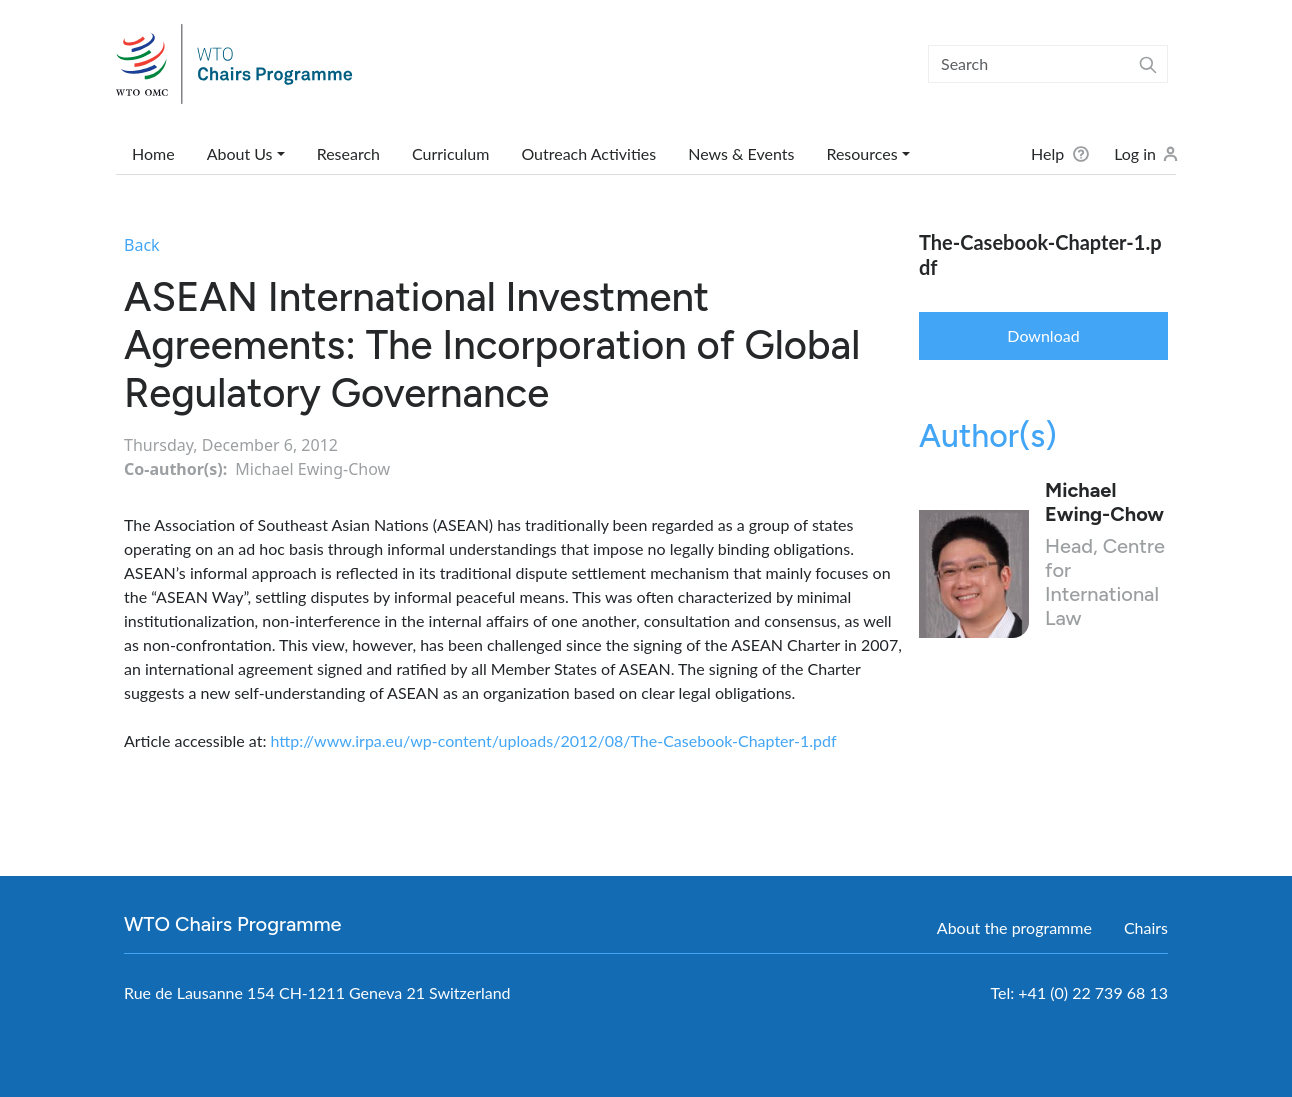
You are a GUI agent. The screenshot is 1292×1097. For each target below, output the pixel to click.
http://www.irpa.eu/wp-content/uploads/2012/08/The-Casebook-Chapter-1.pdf (554, 740)
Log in (1135, 153)
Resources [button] (861, 153)
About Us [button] (240, 153)
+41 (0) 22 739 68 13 (1093, 992)
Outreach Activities (588, 153)
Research (348, 153)
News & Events (741, 153)
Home (153, 153)
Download (1043, 335)
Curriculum (450, 153)
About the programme (1014, 927)
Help (1047, 153)
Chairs (1146, 927)
